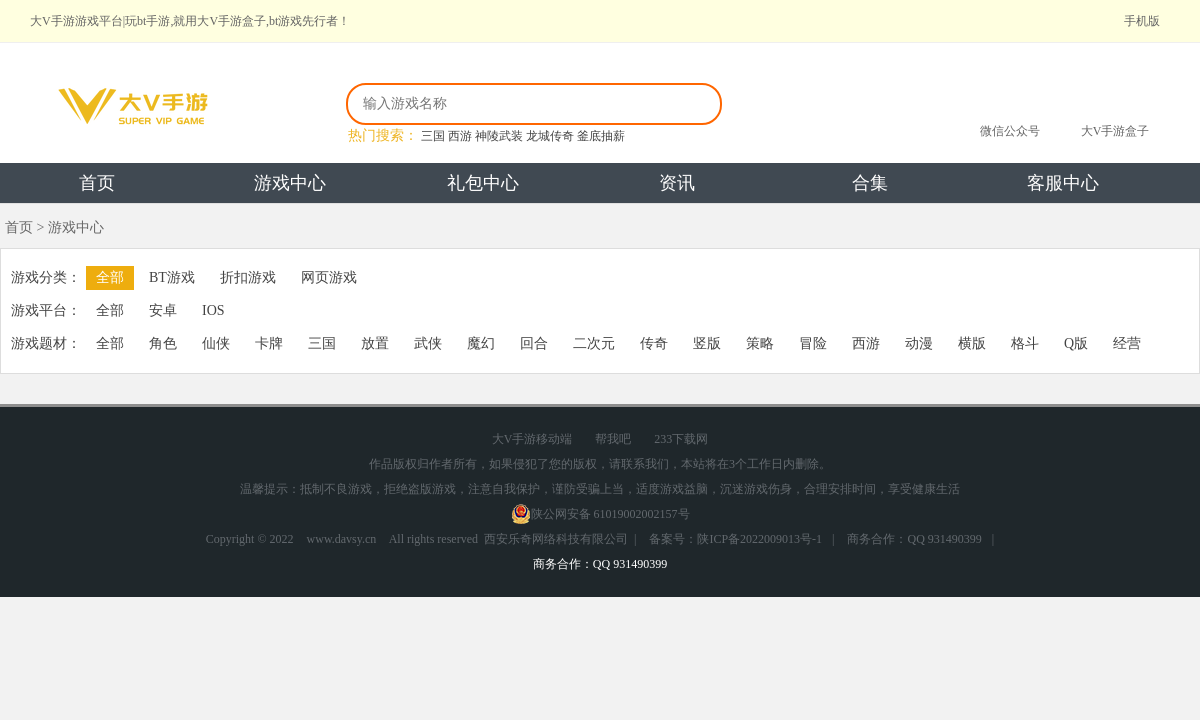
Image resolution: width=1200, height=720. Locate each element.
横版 (972, 343)
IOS (213, 310)
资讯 (677, 183)
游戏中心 (290, 183)
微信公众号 (1010, 131)
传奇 (654, 343)
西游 (460, 136)
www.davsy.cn (342, 539)
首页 (97, 183)
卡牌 (269, 343)
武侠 (428, 343)
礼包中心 (483, 183)
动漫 (919, 343)
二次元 (594, 343)
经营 (1127, 343)
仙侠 (216, 343)
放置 (375, 343)
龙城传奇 (550, 136)
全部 (110, 277)
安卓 (163, 310)
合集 (870, 183)
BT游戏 (172, 277)
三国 (433, 136)
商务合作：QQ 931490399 (914, 539)
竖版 (707, 343)
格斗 (1025, 343)
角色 (163, 343)
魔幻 (481, 343)
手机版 (1142, 21)
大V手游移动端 (532, 439)
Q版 (1076, 343)
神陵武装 (499, 136)
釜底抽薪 (601, 136)
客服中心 (1063, 183)
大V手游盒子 (1115, 131)
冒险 (813, 343)
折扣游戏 (248, 277)
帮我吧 (613, 439)
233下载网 (681, 439)
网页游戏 (329, 277)
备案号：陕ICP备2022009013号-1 (735, 539)
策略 (760, 343)
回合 (534, 343)
